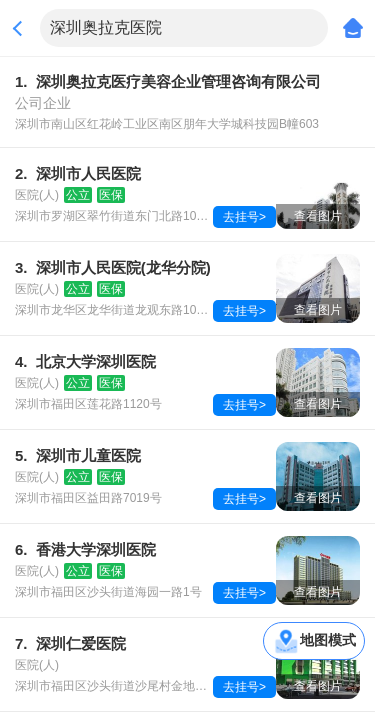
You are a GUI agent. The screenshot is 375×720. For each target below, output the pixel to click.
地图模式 (328, 640)
